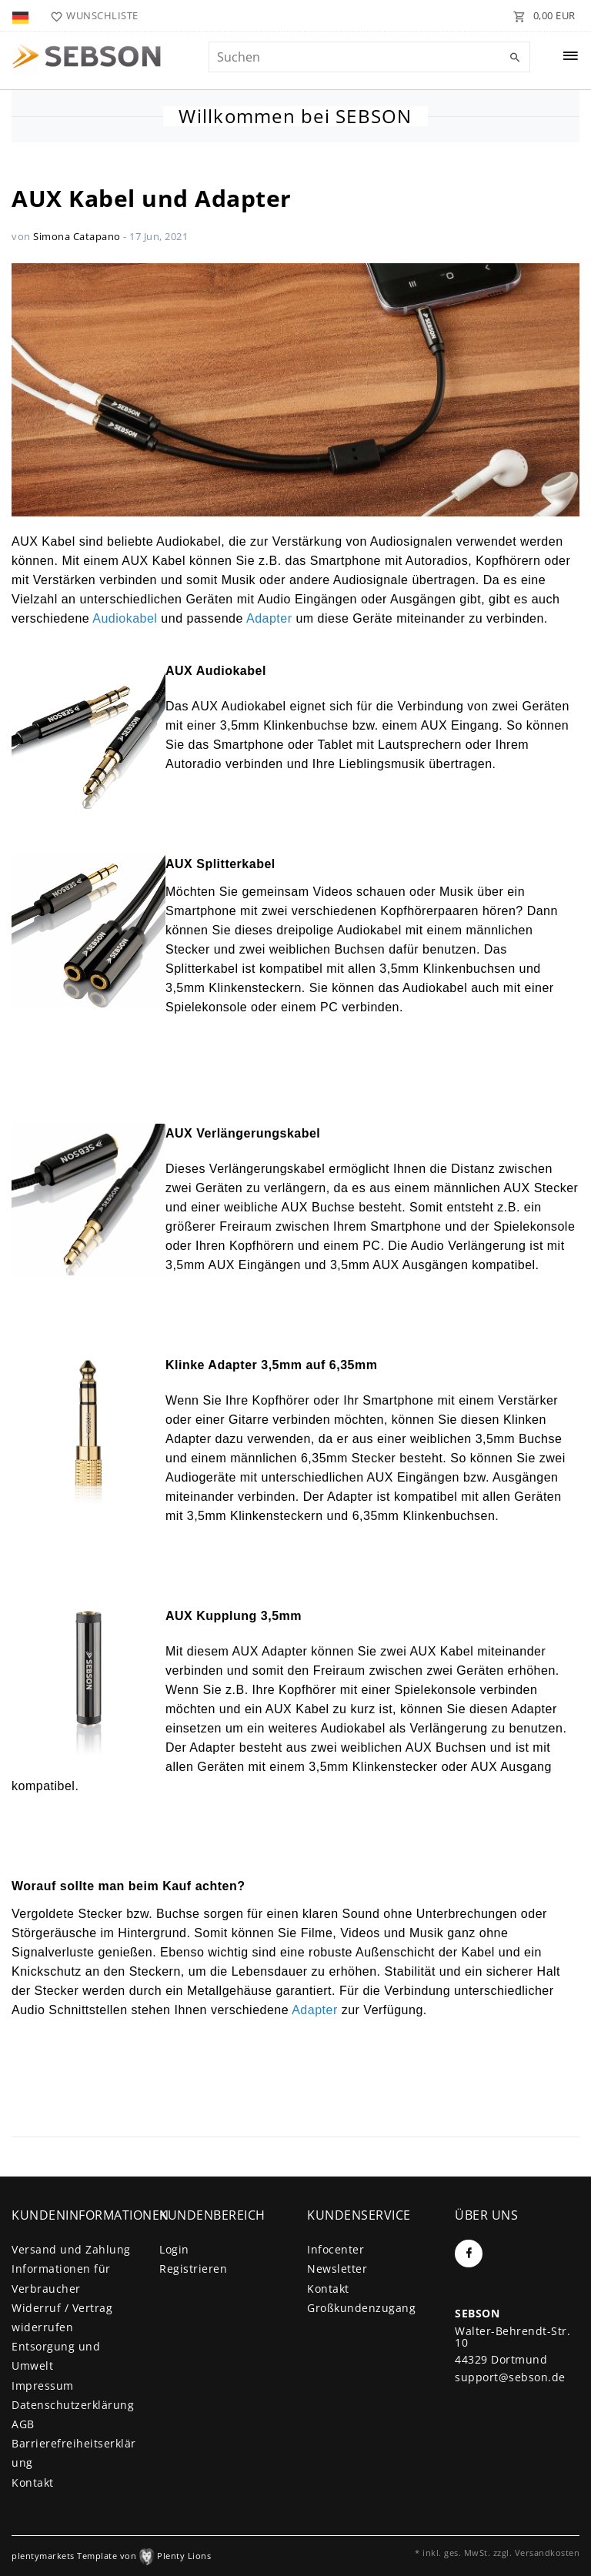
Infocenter (335, 2249)
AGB (23, 2424)
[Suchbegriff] (369, 57)
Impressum (43, 2385)
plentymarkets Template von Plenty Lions (111, 2555)
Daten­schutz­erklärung (73, 2404)
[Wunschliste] (91, 15)
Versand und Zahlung (71, 2249)
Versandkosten (547, 2552)
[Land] (22, 15)
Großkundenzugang (361, 2307)
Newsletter (337, 2268)
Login (174, 2249)
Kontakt (33, 2482)
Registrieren (193, 2268)
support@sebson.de (510, 2377)
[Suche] (514, 57)
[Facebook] (468, 2253)
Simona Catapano (77, 236)
